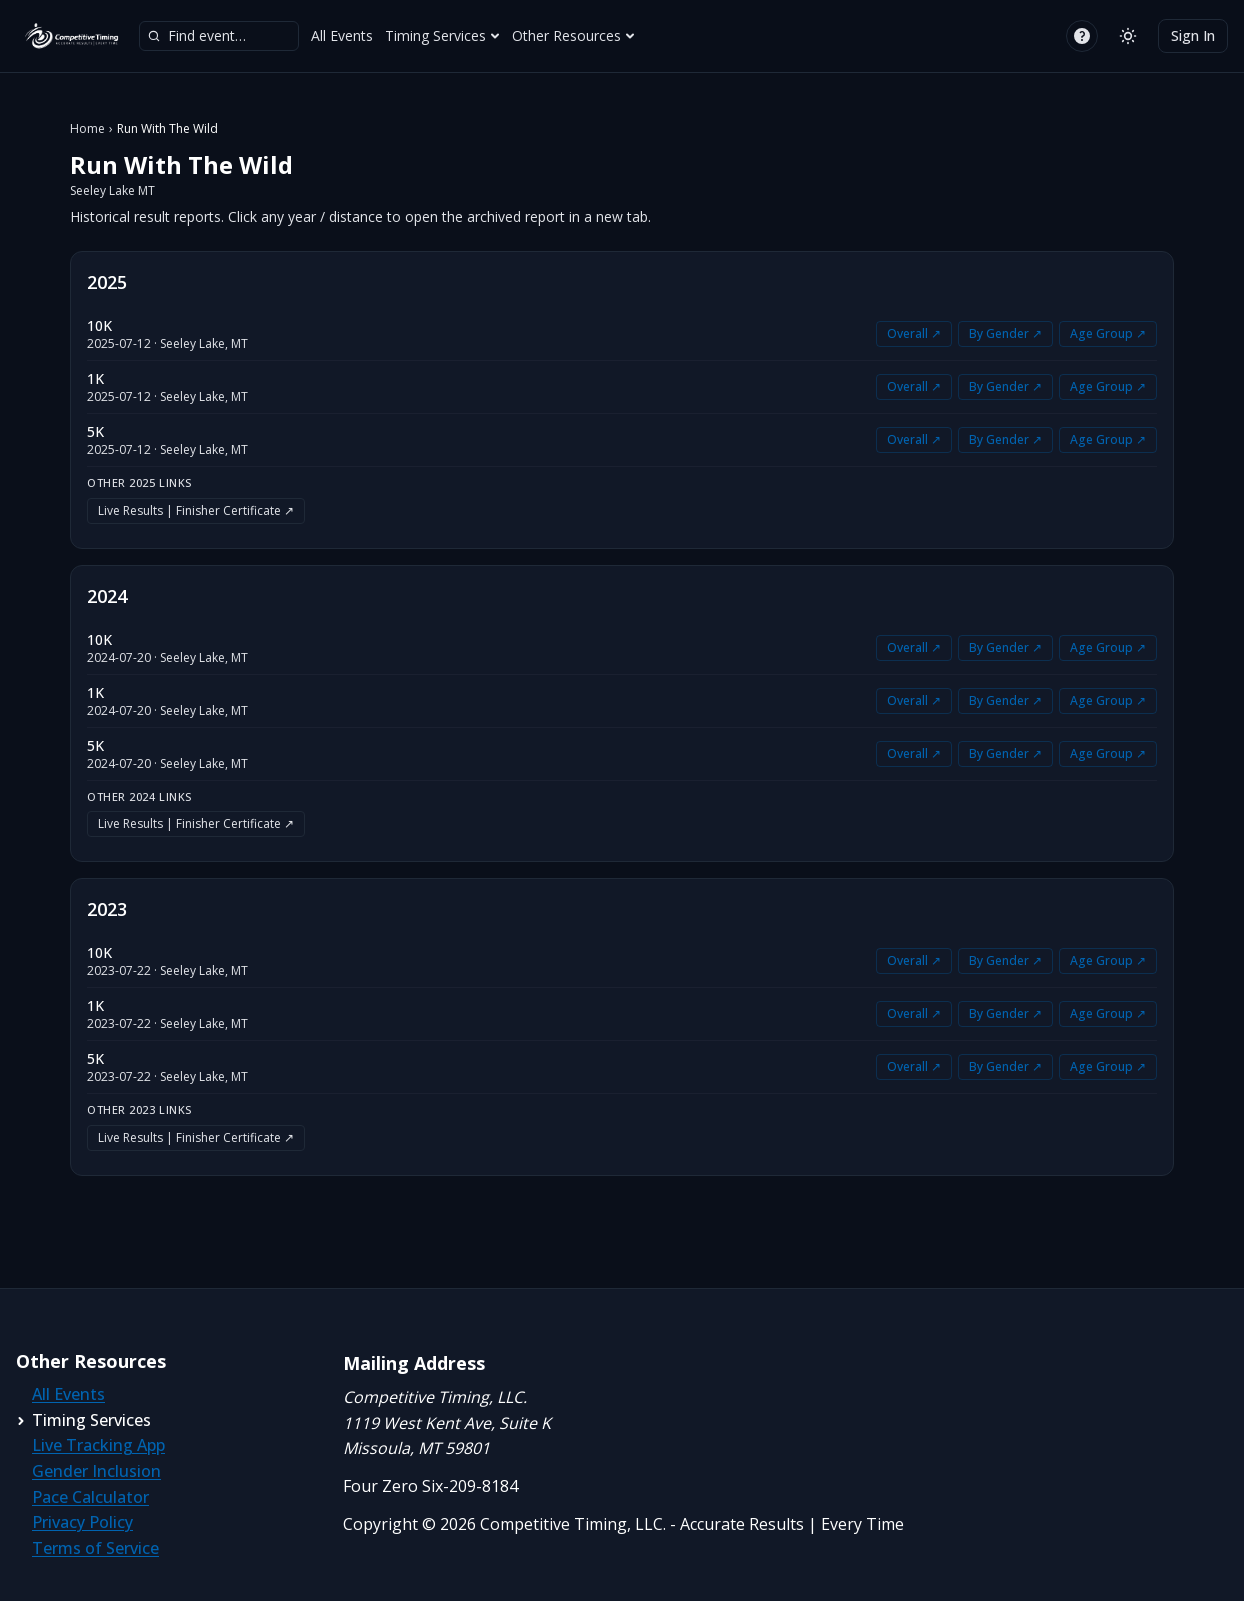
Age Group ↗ (1108, 333)
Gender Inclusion (96, 1471)
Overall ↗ (914, 333)
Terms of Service (95, 1548)
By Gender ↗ (1005, 333)
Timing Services (442, 35)
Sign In (1193, 35)
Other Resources (573, 35)
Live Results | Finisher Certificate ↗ (196, 510)
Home (87, 129)
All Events (342, 35)
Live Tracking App (98, 1445)
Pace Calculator (90, 1497)
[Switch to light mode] (1128, 36)
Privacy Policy (82, 1522)
